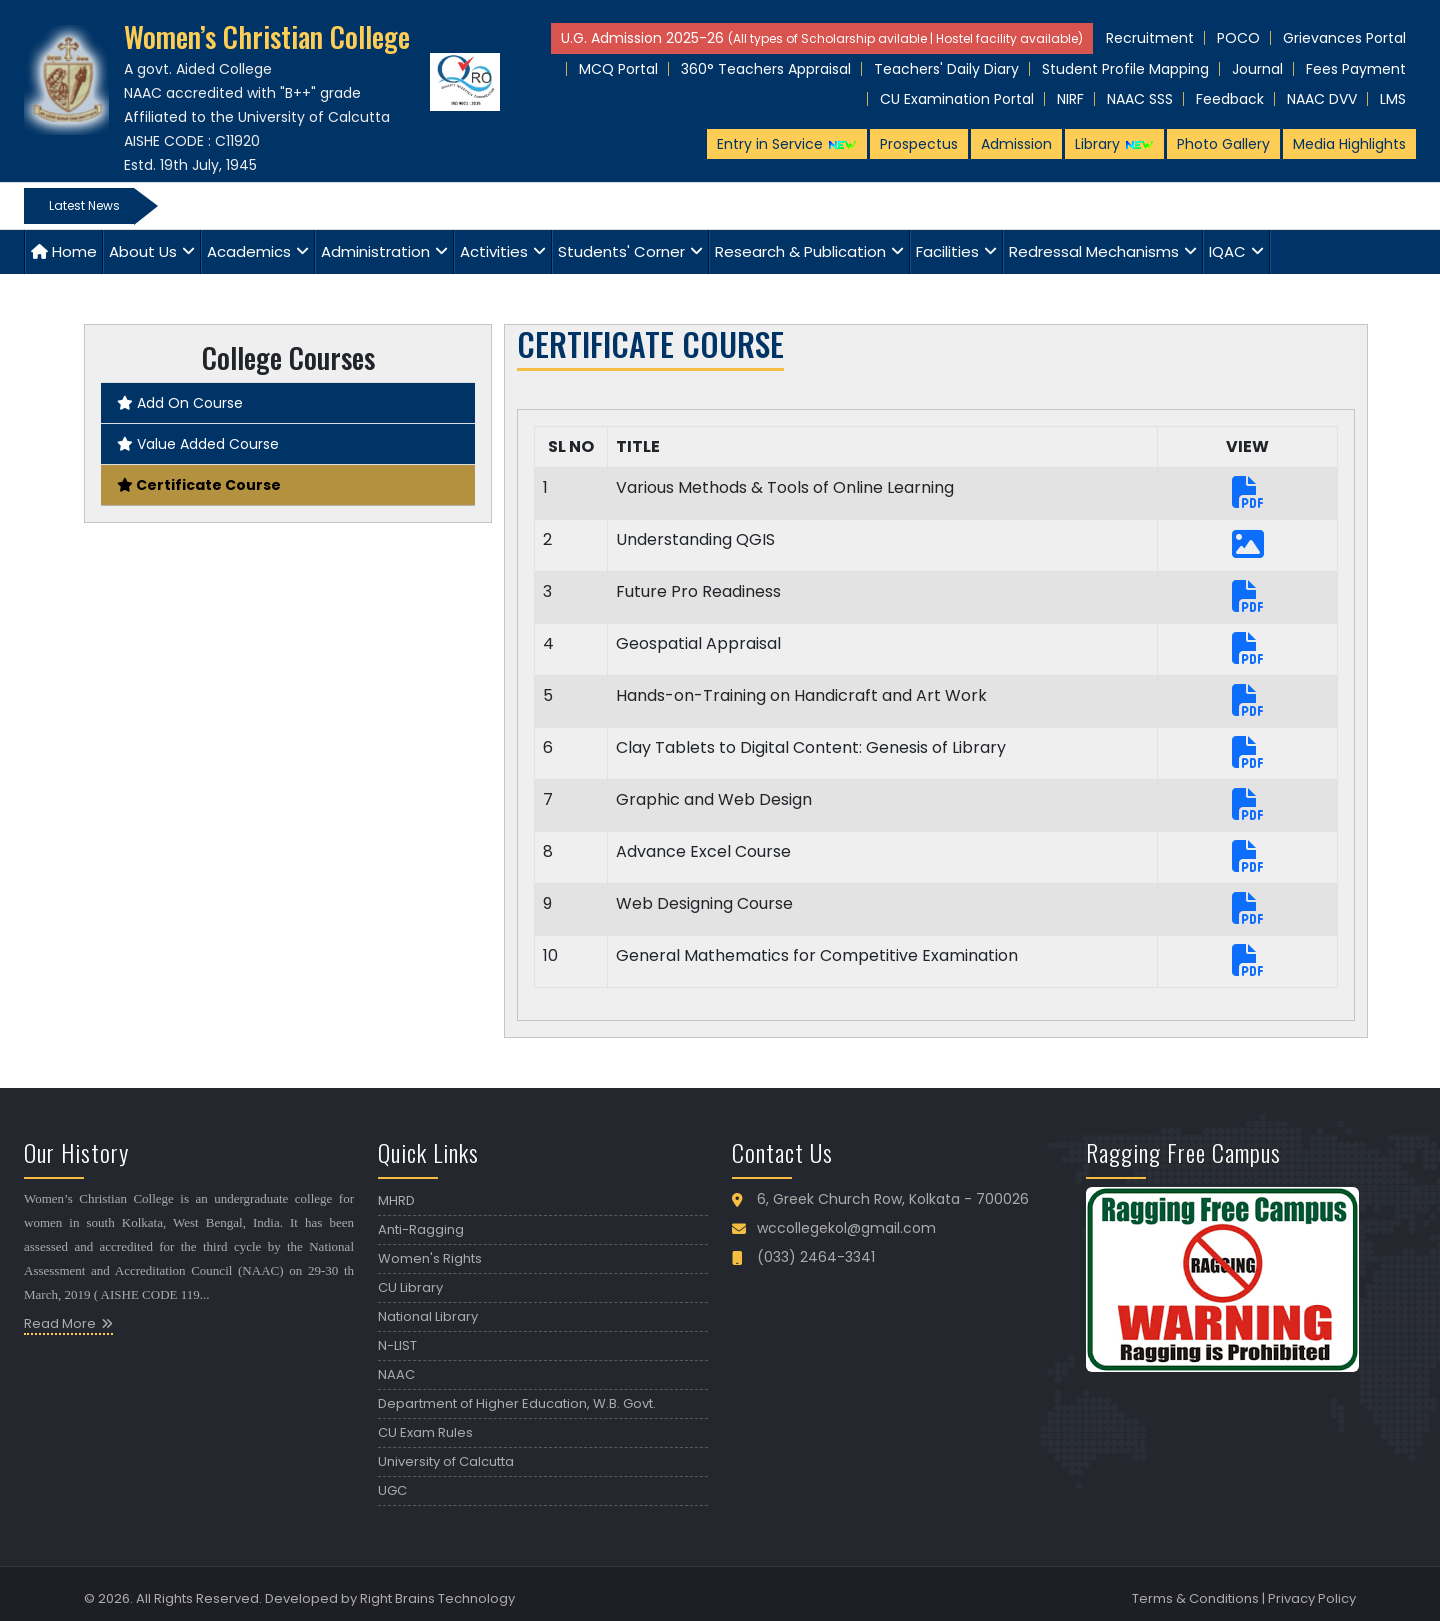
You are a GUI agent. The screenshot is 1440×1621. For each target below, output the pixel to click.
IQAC (1227, 251)
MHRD (396, 1200)
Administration (375, 251)
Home (64, 251)
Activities (494, 251)
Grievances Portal (1344, 38)
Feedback (1230, 99)
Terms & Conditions (1195, 1598)
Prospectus (919, 144)
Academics (249, 251)
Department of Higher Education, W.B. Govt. (517, 1403)
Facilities (947, 251)
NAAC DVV (1322, 99)
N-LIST (397, 1345)
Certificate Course (199, 485)
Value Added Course (198, 444)
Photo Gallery (1223, 144)
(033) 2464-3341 (816, 1257)
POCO (1238, 38)
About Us (143, 251)
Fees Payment (1356, 69)
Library (1114, 144)
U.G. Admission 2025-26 (822, 38)
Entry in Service (787, 144)
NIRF (1070, 99)
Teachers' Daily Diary (946, 69)
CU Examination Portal (957, 99)
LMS (1393, 99)
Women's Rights (430, 1258)
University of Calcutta (446, 1461)
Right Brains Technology (437, 1598)
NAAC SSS (1140, 99)
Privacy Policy (1312, 1598)
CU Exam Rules (425, 1432)
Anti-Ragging (421, 1229)
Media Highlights (1349, 144)
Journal (1257, 69)
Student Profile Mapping (1125, 69)
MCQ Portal (618, 69)
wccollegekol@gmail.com (846, 1228)
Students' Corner (621, 251)
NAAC (396, 1374)
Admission (1016, 144)
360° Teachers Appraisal (766, 69)
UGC (392, 1490)
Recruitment (1150, 38)
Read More (60, 1323)
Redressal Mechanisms (1094, 251)
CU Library (410, 1287)
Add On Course (180, 403)
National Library (428, 1316)
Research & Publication (800, 251)
